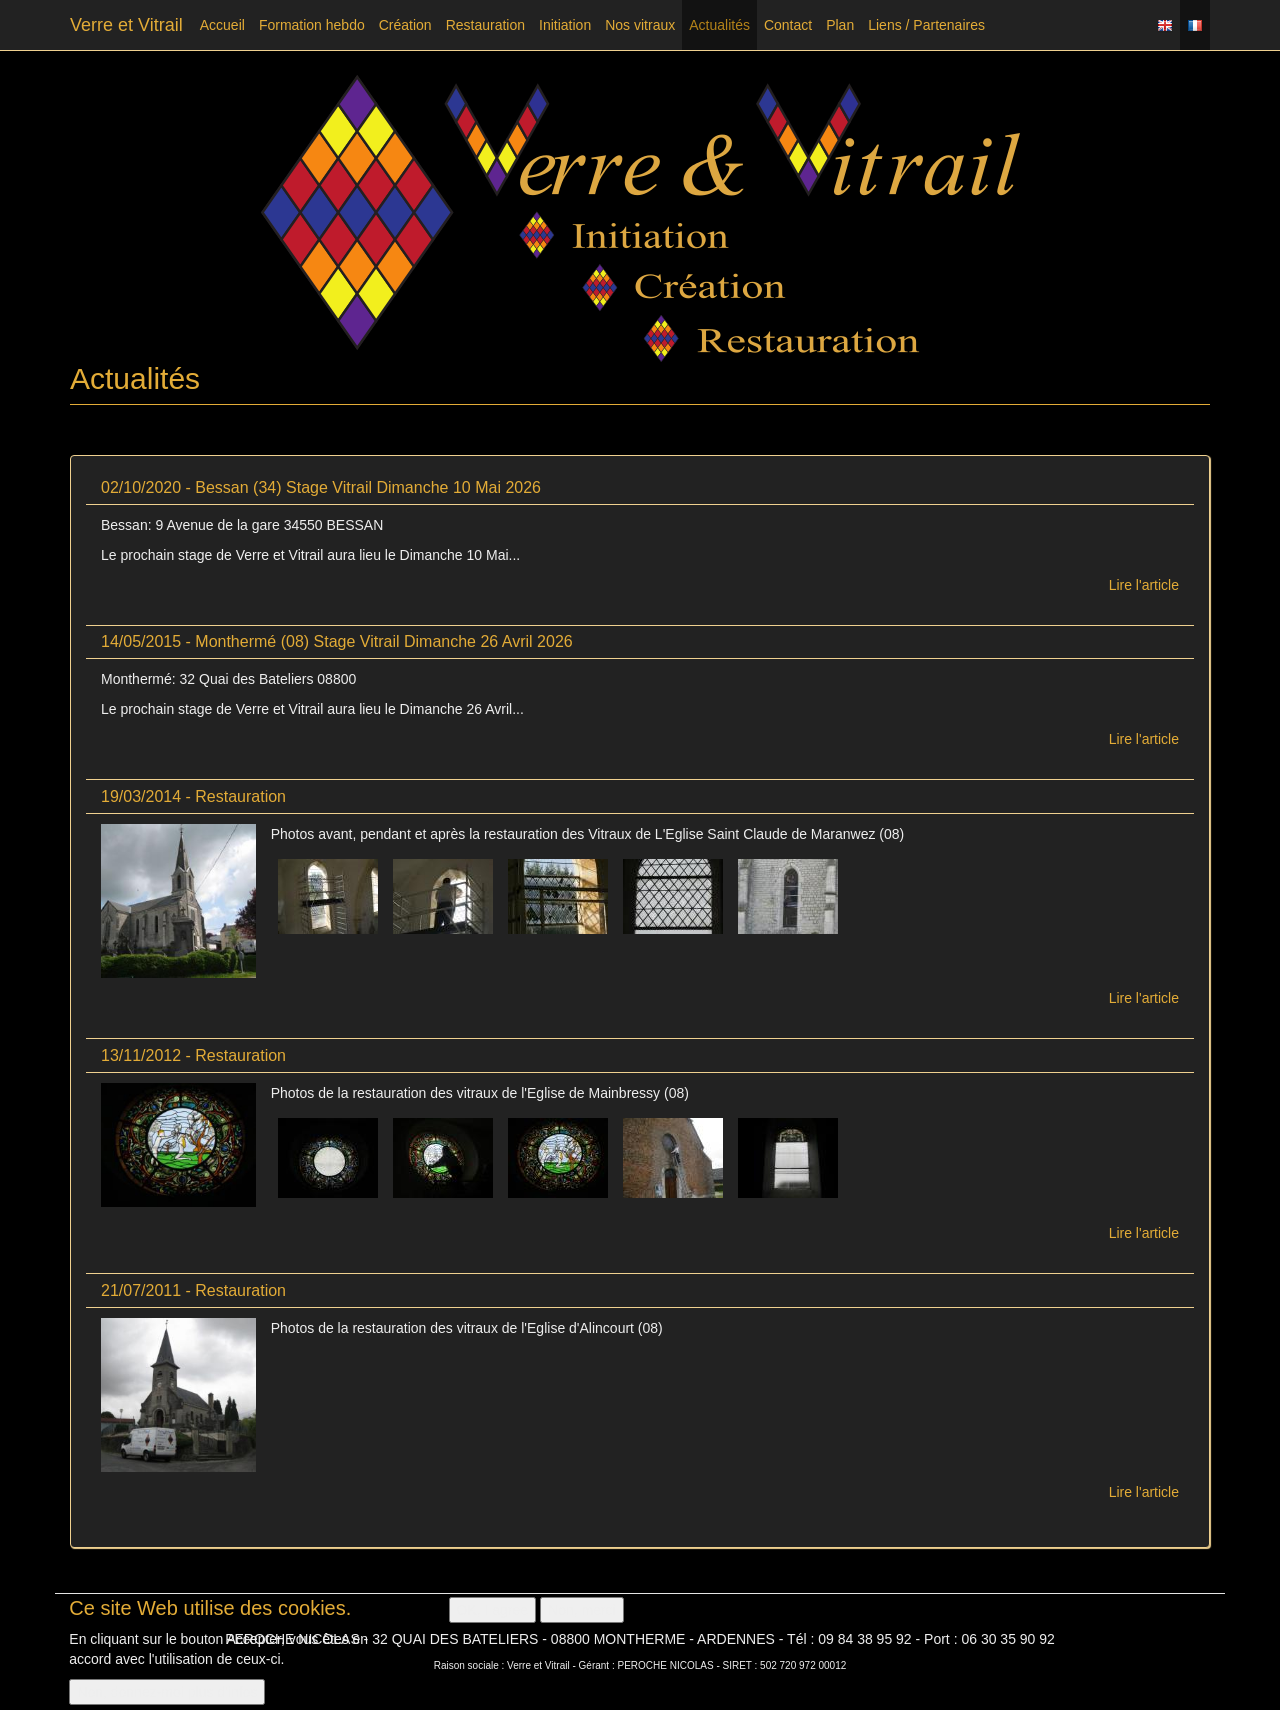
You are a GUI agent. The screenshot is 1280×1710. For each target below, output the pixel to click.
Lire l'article (1144, 585)
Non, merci (582, 1612)
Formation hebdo (312, 25)
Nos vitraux (640, 25)
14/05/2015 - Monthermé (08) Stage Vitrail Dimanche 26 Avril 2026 (337, 641)
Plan (840, 25)
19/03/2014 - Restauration (193, 796)
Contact (788, 25)
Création (405, 25)
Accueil (222, 25)
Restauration (485, 25)
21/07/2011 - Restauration (193, 1290)
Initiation (565, 25)
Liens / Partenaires (926, 25)
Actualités (719, 25)
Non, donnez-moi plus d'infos (167, 1694)
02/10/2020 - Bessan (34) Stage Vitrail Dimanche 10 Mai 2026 (321, 487)
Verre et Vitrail (126, 25)
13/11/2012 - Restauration (193, 1055)
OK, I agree (493, 1612)
